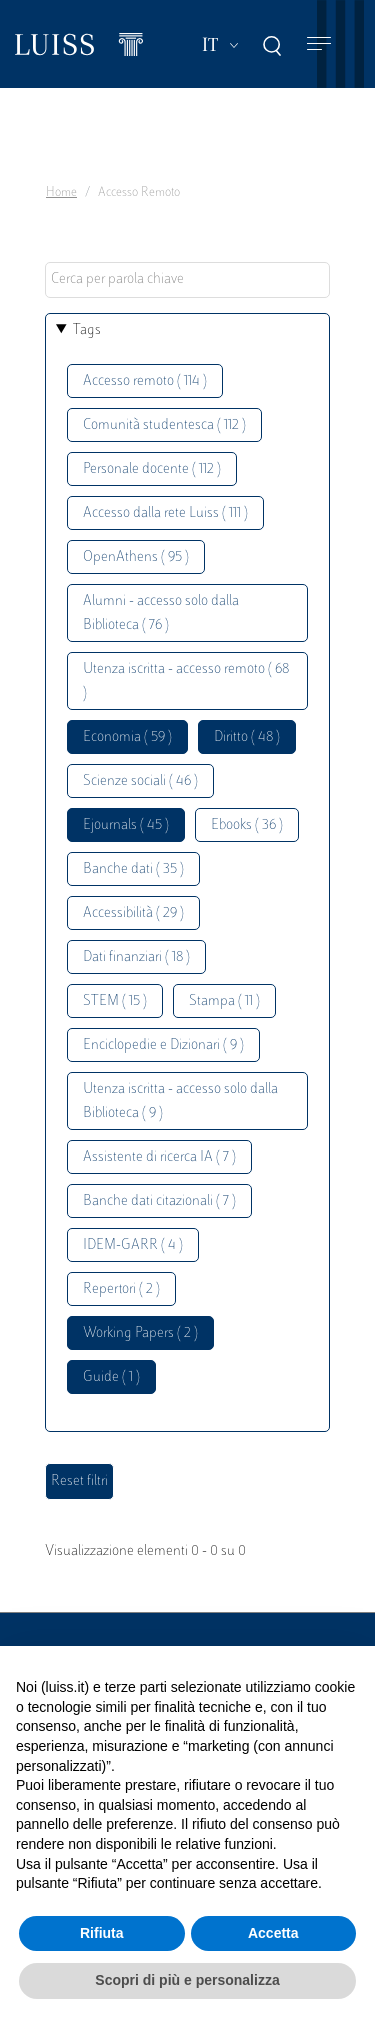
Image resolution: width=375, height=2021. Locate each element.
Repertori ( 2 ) (121, 1289)
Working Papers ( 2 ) (140, 1333)
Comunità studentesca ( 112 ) (164, 425)
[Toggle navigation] (319, 44)
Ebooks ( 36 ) (247, 825)
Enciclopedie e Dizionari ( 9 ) (163, 1045)
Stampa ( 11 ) (224, 1001)
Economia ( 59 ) (127, 737)
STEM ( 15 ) (115, 1001)
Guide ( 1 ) (111, 1377)
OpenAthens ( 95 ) (136, 557)
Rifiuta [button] (102, 1933)
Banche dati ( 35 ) (133, 869)
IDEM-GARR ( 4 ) (133, 1245)
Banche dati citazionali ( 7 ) (159, 1201)
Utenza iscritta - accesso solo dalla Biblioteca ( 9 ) (180, 1101)
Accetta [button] (273, 1933)
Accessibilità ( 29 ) (133, 913)
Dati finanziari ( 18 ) (136, 957)
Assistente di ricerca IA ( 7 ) (159, 1157)
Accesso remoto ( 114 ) (145, 381)
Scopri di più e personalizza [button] (187, 1980)
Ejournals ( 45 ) (126, 825)
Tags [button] (87, 330)
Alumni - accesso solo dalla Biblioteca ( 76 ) (161, 613)
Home (61, 193)
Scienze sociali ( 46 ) (140, 781)
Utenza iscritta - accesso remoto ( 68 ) (186, 681)
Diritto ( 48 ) (247, 737)
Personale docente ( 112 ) (152, 469)
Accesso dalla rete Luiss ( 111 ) (165, 513)
